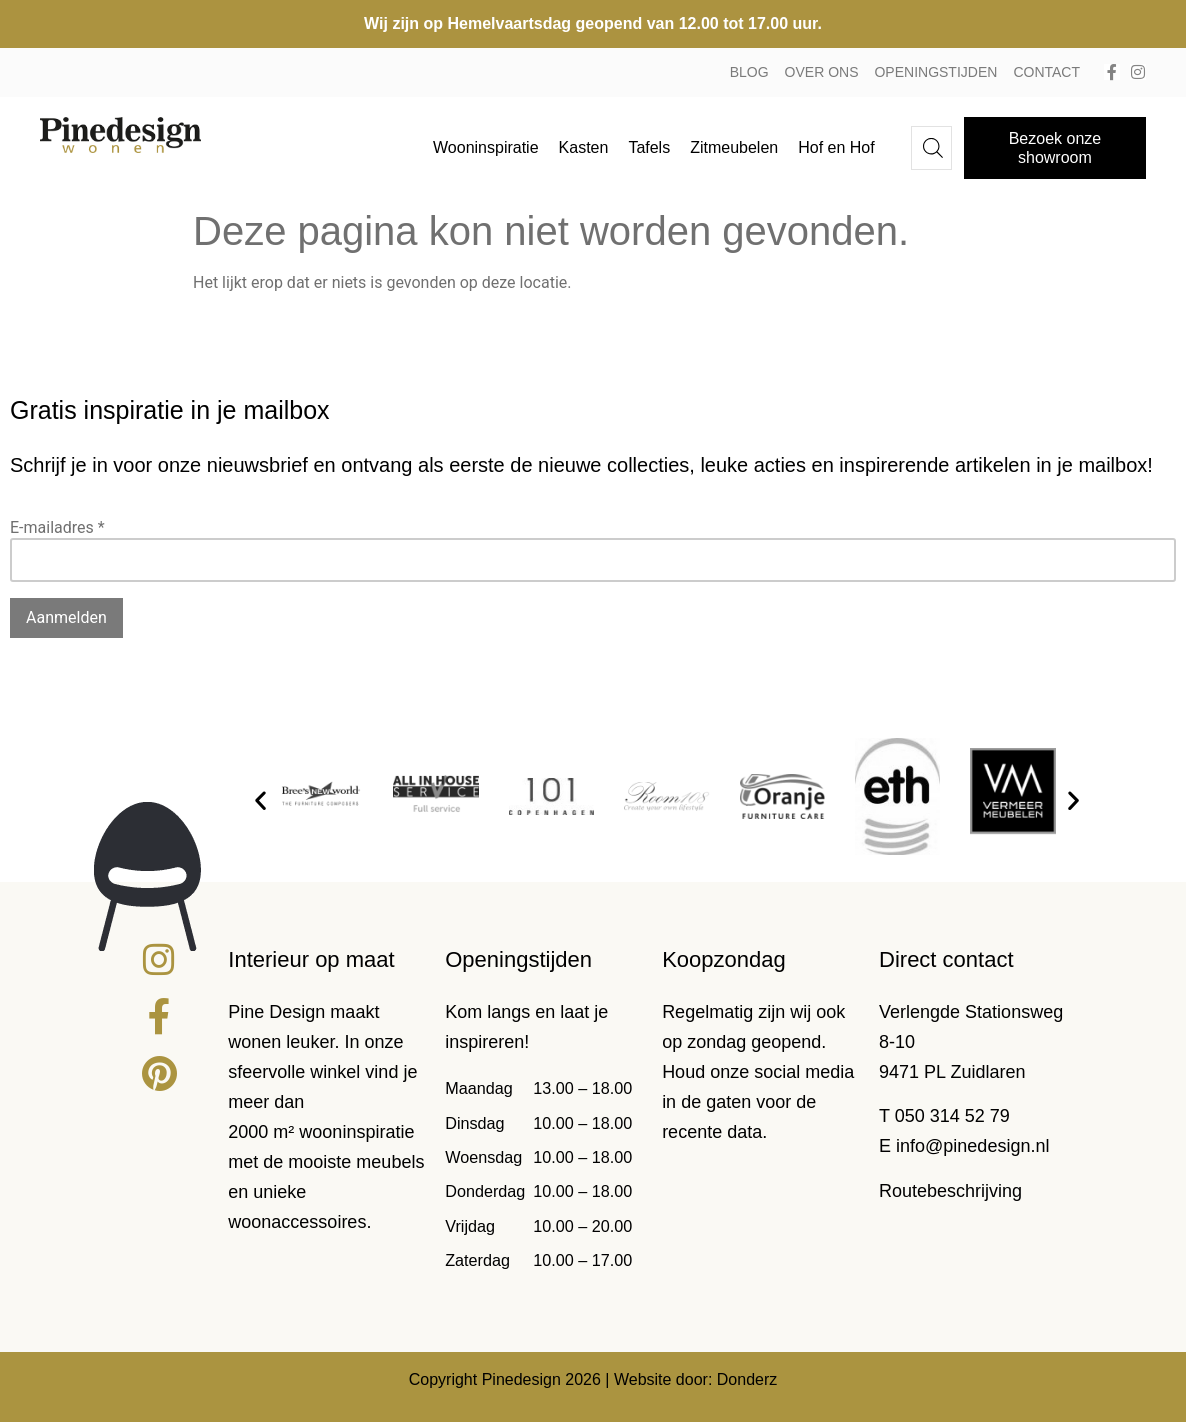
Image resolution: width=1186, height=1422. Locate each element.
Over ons (822, 72)
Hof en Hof (836, 147)
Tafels (649, 147)
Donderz (747, 1379)
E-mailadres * (57, 527)
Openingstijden (935, 72)
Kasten (584, 147)
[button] (260, 799)
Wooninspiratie (486, 147)
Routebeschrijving (950, 1191)
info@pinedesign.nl (972, 1146)
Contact (1046, 72)
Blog (749, 72)
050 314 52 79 (952, 1116)
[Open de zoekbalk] (933, 148)
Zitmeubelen (734, 147)
